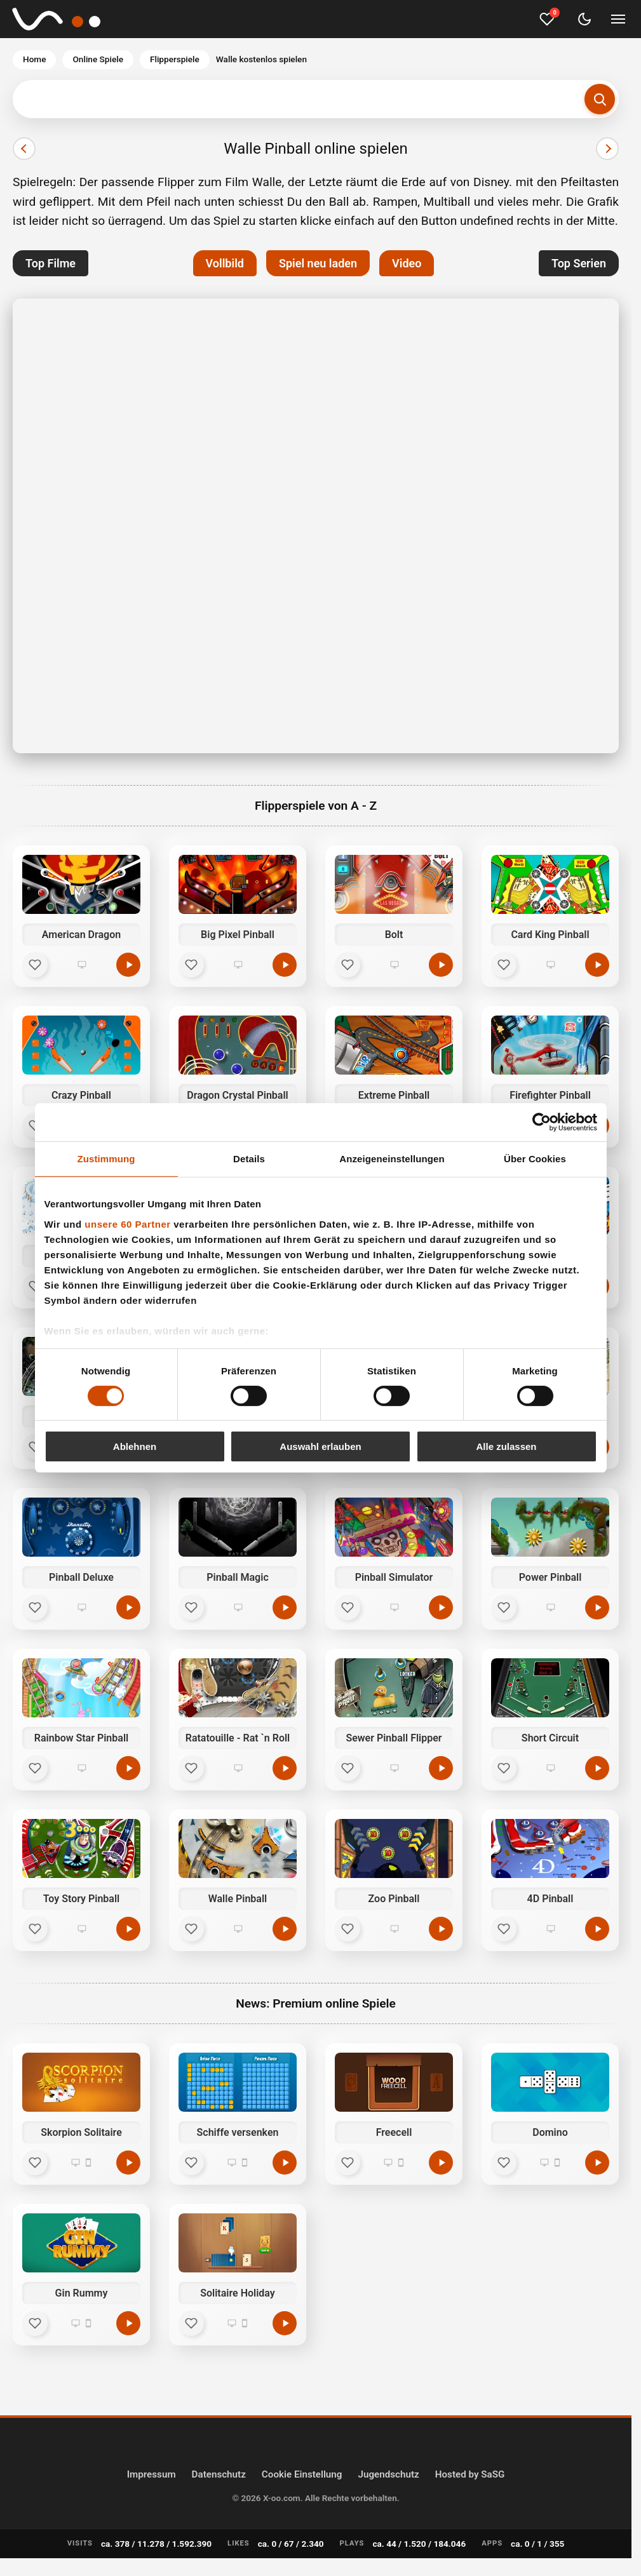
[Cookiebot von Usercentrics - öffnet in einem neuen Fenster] (541, 1122)
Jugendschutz (388, 2474)
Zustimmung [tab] (106, 1158)
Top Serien (578, 263)
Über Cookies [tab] (535, 1158)
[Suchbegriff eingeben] (316, 99)
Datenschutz (219, 2474)
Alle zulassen (506, 1446)
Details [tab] (249, 1158)
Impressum (151, 2474)
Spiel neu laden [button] (318, 263)
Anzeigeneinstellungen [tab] (391, 1158)
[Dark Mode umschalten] (584, 19)
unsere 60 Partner (127, 1223)
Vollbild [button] (225, 263)
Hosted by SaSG (470, 2474)
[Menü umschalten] (618, 19)
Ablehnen (134, 1446)
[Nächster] (607, 148)
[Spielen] (128, 2162)
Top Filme (50, 263)
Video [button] (406, 263)
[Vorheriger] (24, 148)
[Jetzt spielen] (128, 965)
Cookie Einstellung (302, 2474)
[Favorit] (35, 964)
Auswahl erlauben (320, 1446)
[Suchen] (599, 99)
